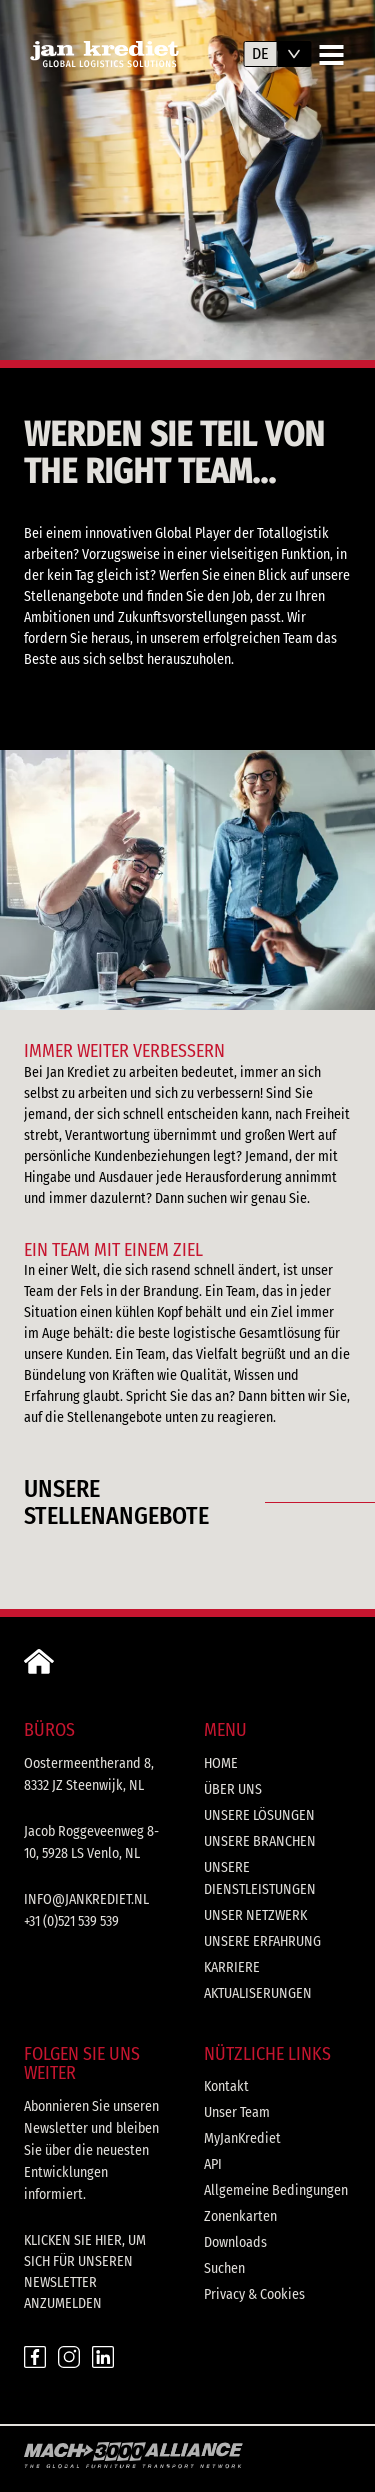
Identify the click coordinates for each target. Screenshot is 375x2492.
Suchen (224, 2268)
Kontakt (226, 2086)
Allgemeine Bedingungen (276, 2190)
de (260, 53)
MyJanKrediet (242, 2138)
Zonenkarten (240, 2216)
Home (221, 1763)
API (213, 2164)
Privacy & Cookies (254, 2294)
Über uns (233, 1789)
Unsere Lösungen (259, 1815)
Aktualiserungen (258, 1993)
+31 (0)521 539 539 (71, 1921)
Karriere (232, 1967)
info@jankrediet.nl (86, 1899)
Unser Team (237, 2112)
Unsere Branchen (260, 1841)
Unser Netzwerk (255, 1915)
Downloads (235, 2242)
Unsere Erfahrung (262, 1941)
